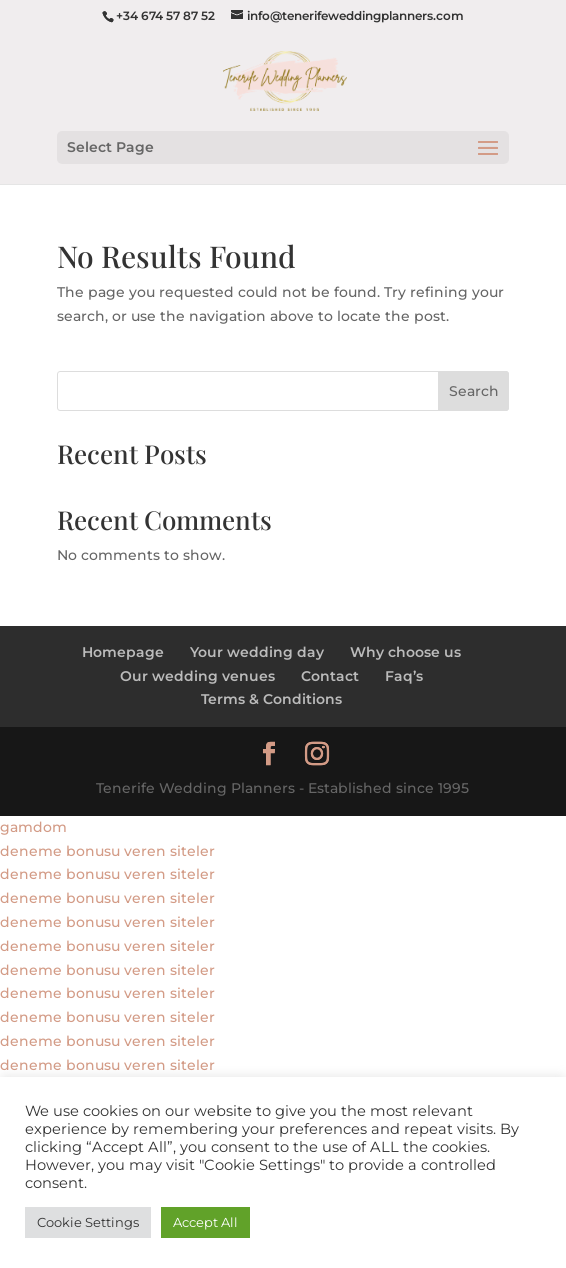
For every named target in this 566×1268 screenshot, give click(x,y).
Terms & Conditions (271, 699)
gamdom (33, 827)
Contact (330, 676)
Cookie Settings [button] (88, 1222)
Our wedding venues (197, 676)
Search (474, 391)
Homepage (123, 652)
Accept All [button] (205, 1222)
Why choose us (405, 652)
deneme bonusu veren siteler (107, 851)
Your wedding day (257, 652)
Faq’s (404, 676)
